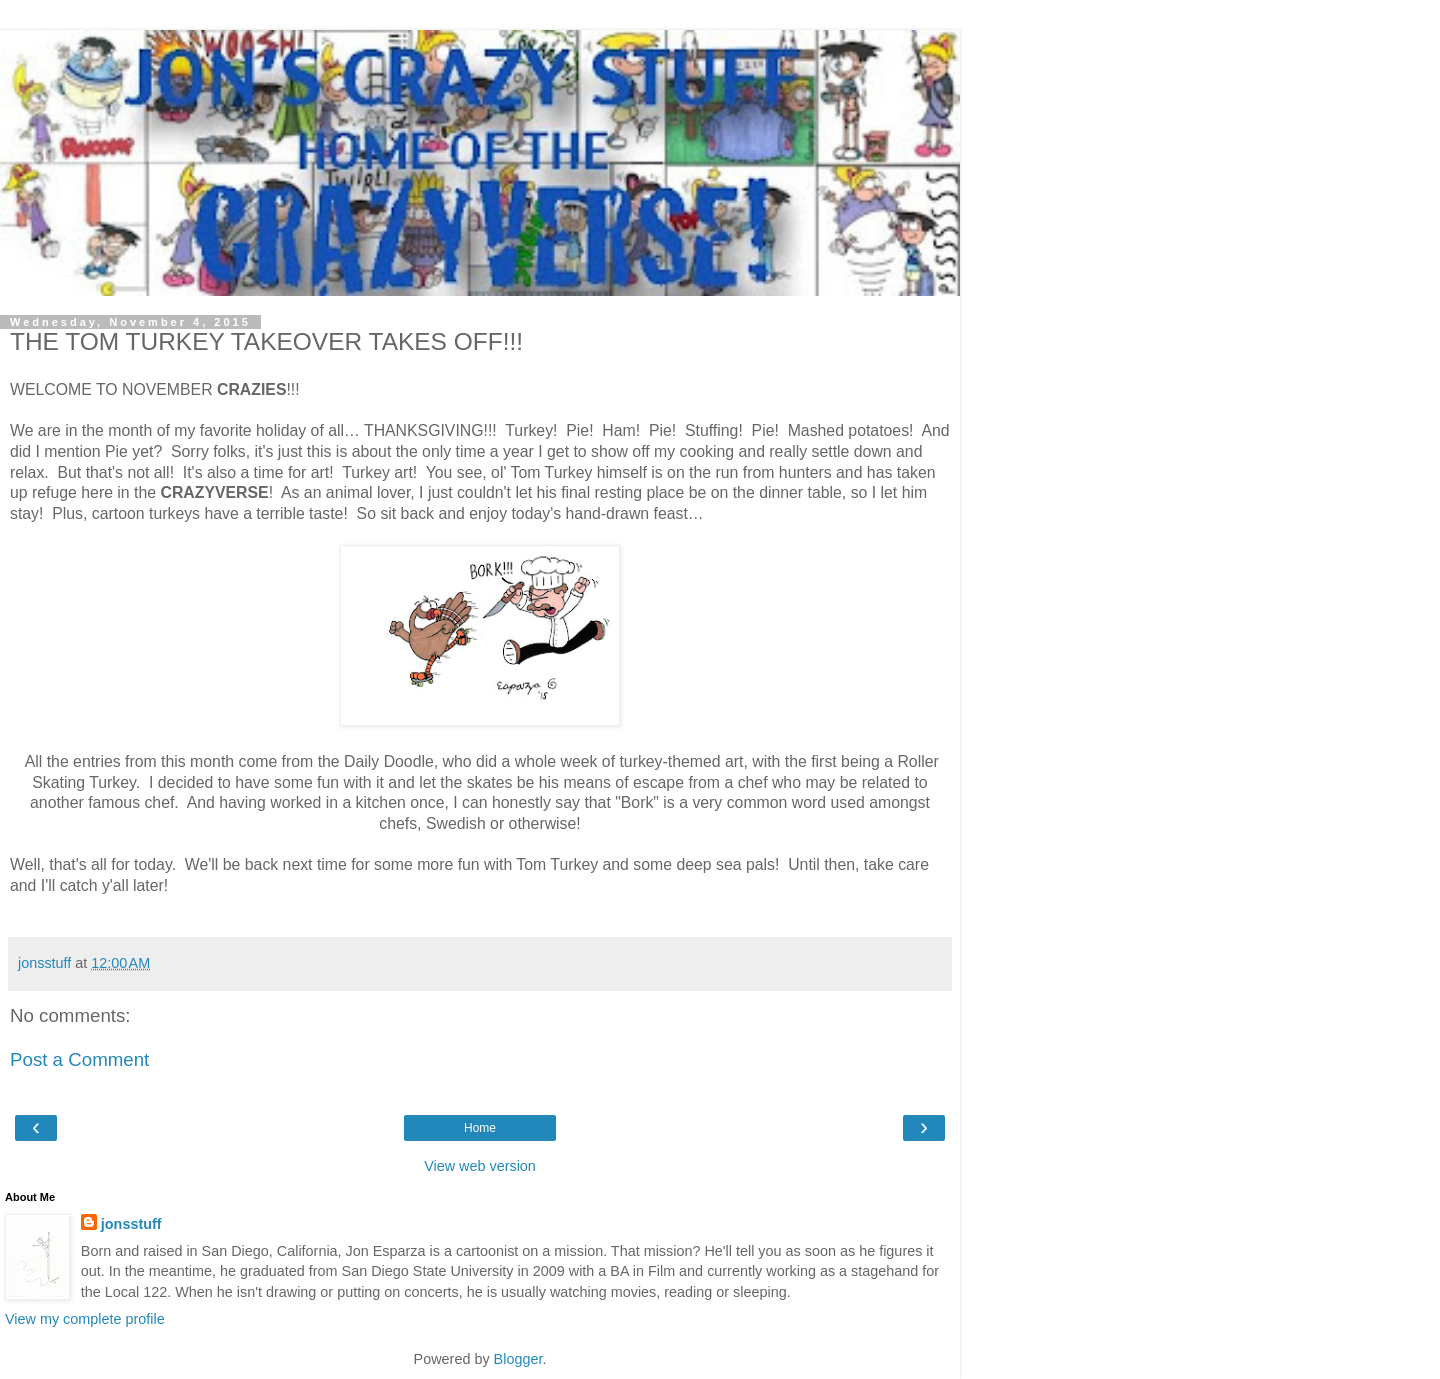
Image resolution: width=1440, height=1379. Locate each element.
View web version (480, 1166)
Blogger (518, 1359)
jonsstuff (131, 1224)
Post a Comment (79, 1059)
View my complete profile (85, 1319)
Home (480, 1128)
